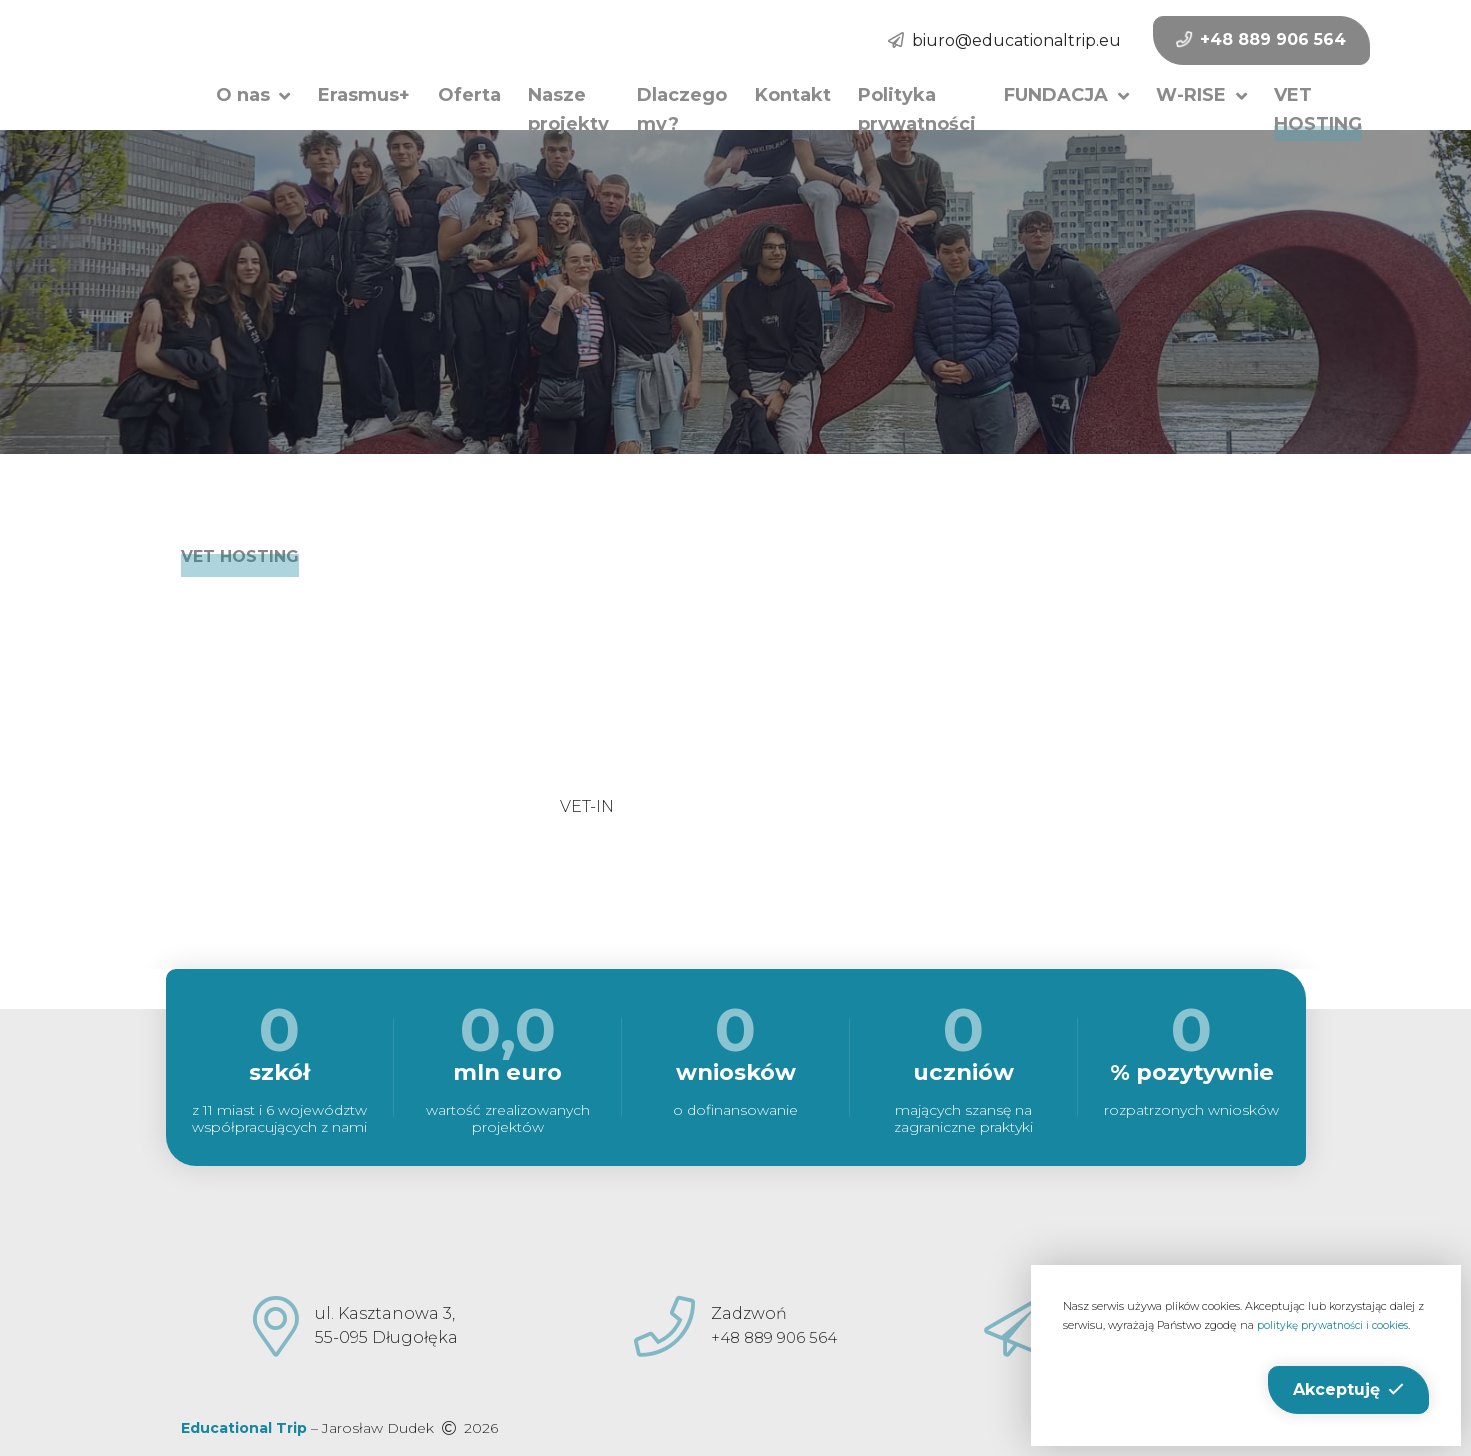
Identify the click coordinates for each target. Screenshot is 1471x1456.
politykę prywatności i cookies (1336, 1325)
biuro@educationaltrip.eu (937, 40)
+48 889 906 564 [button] (1182, 39)
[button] (251, 94)
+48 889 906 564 (774, 1337)
